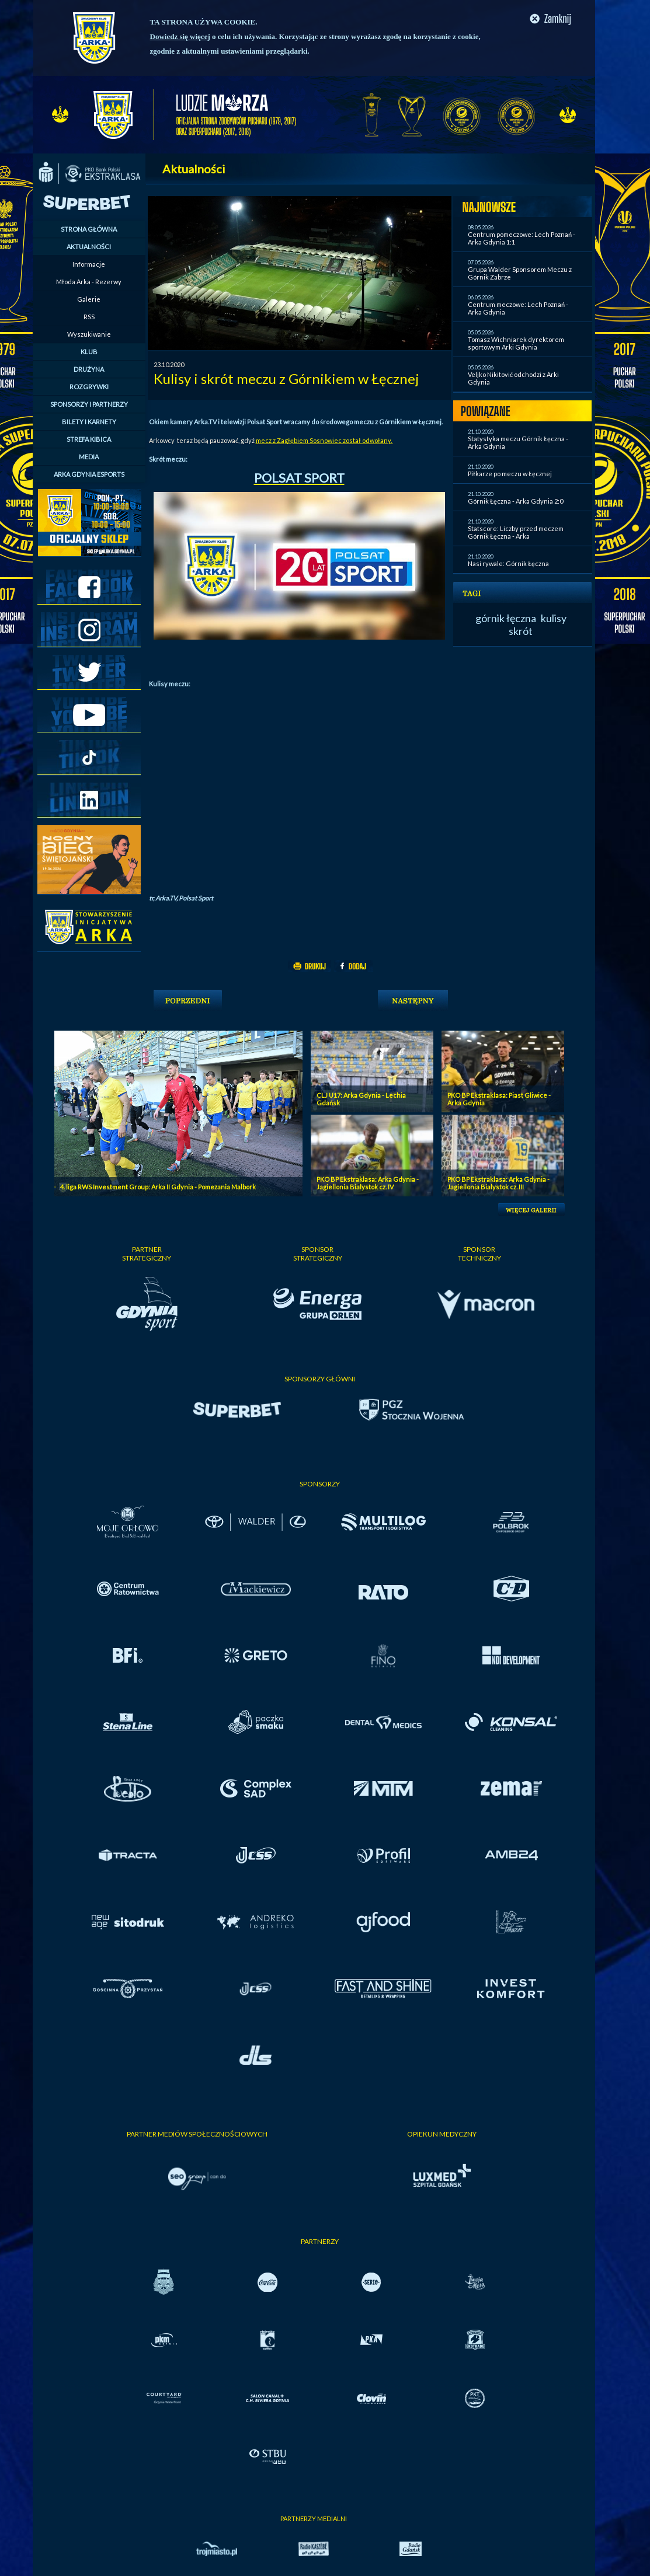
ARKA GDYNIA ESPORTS (89, 474)
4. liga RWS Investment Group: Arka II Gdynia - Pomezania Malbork (158, 1187)
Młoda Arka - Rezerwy (88, 281)
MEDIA (89, 456)
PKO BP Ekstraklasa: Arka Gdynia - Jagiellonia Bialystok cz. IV (368, 1183)
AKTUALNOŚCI (89, 246)
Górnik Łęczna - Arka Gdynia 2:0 (515, 501)
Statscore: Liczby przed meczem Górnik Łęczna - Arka (516, 532)
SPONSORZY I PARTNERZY (89, 404)
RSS (89, 316)
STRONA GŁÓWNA (89, 229)
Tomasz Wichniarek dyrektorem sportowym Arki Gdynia (516, 343)
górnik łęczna (505, 618)
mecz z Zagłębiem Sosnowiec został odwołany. (324, 440)
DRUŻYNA (89, 369)
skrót (521, 630)
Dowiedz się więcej (180, 36)
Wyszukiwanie (89, 334)
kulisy (553, 618)
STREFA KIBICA (89, 439)
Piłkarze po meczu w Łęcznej (510, 473)
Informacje (88, 264)
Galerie (88, 299)
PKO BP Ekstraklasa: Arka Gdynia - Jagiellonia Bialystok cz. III (498, 1183)
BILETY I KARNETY (89, 421)
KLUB (89, 351)
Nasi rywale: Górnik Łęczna (508, 563)
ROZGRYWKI (89, 386)
